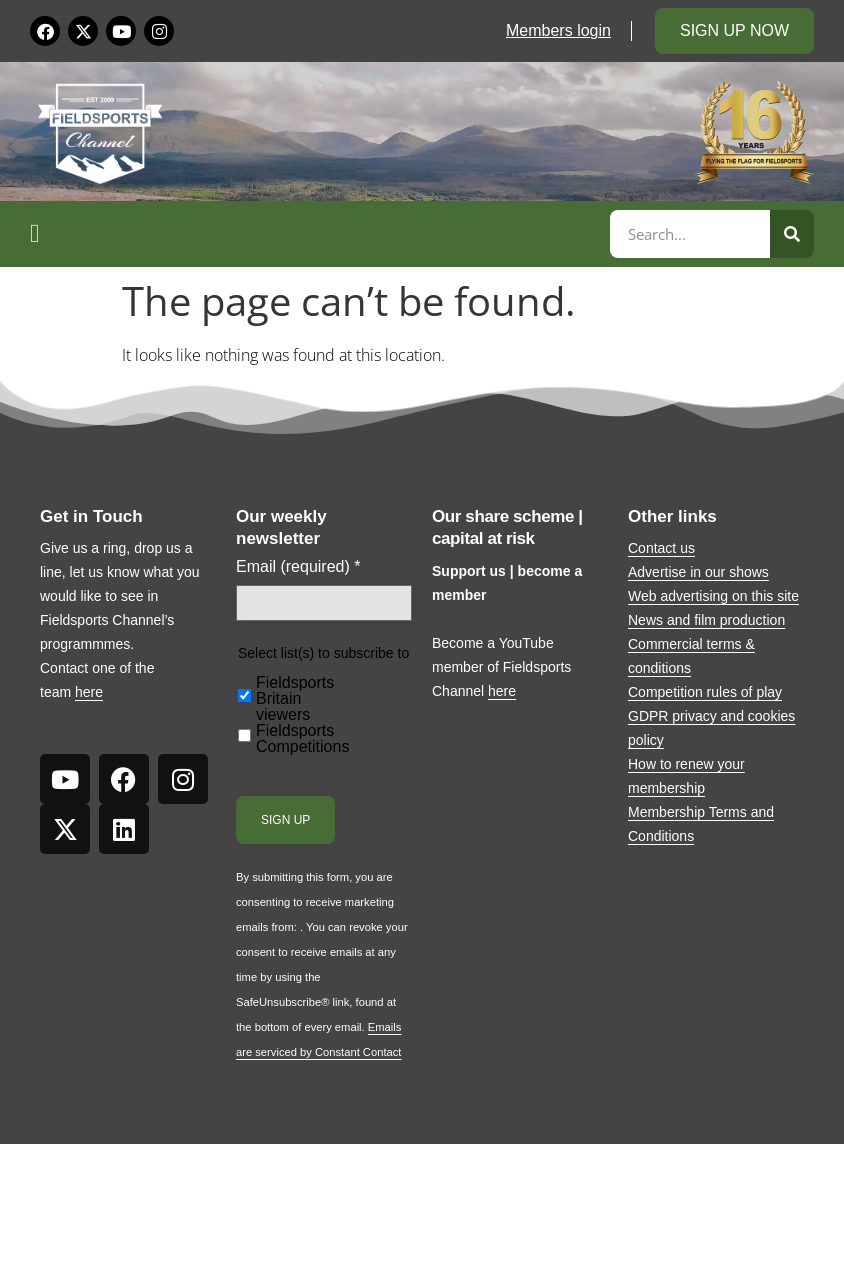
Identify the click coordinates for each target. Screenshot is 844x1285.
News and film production (706, 620)
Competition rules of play (705, 692)
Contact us (661, 548)
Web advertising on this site (713, 596)
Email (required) (298, 567)
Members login (558, 30)
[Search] (792, 234)
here (89, 692)
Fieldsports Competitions (302, 739)
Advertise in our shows (698, 572)
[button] (317, 234)
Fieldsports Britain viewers (295, 699)
